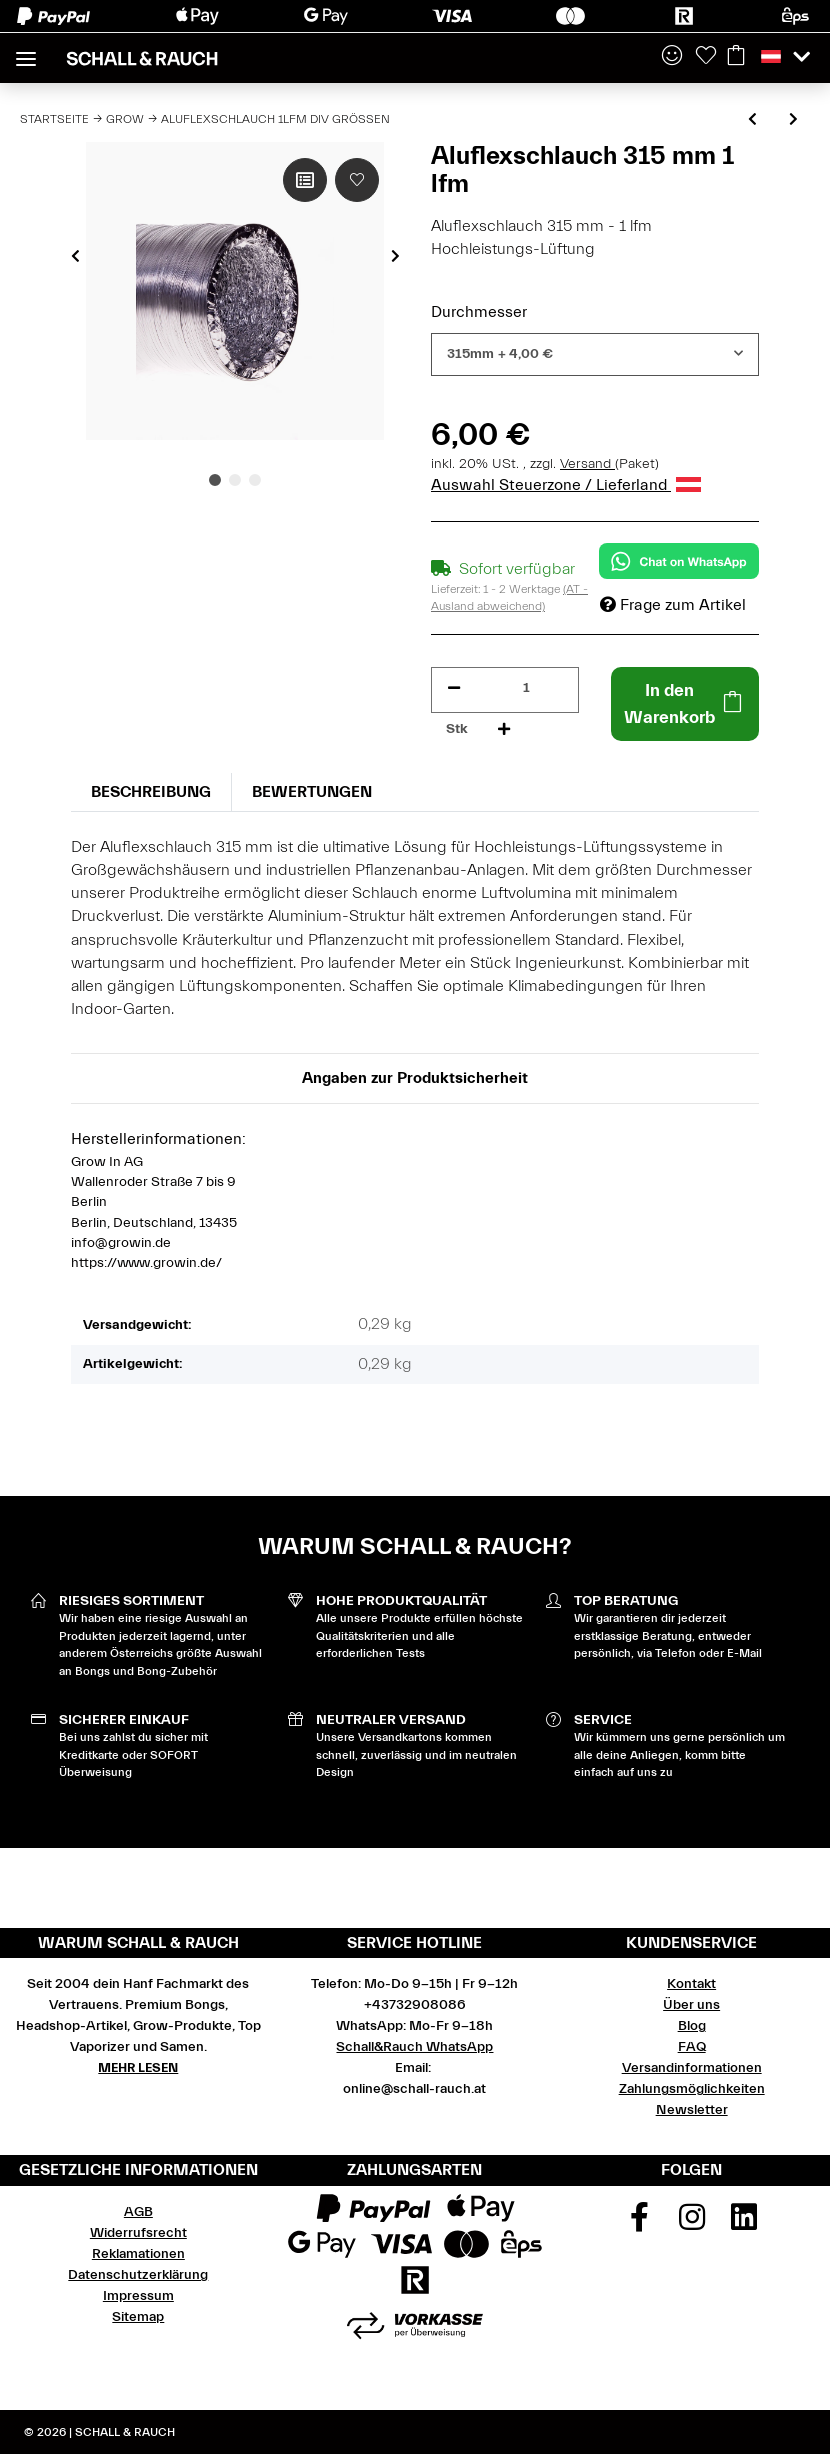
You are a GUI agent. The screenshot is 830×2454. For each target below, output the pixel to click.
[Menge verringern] (454, 688)
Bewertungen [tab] (312, 792)
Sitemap (138, 2317)
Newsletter (692, 2110)
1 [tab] (215, 480)
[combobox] (595, 354)
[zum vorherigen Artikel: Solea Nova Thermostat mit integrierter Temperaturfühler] (752, 120)
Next (395, 256)
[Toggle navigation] (26, 50)
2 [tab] (235, 480)
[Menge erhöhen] (504, 729)
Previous (75, 256)
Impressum (138, 2296)
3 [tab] (255, 480)
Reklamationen (138, 2254)
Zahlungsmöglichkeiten (692, 2089)
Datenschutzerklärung (138, 2275)
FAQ (692, 2047)
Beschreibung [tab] (151, 792)
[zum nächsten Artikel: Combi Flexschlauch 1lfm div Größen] (793, 120)
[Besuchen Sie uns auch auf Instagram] (692, 2224)
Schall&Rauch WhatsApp (414, 2047)
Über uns (691, 2005)
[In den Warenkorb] (685, 704)
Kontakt (691, 1984)
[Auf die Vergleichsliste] (305, 180)
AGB (138, 2212)
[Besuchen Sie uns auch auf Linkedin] (744, 2224)
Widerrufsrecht (138, 2233)
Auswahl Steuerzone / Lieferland (566, 485)
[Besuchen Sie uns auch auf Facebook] (639, 2224)
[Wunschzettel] (706, 57)
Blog (692, 2026)
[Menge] (526, 688)
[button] (672, 57)
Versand (587, 464)
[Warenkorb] (736, 57)
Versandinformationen (692, 2068)
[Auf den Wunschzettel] (357, 180)
